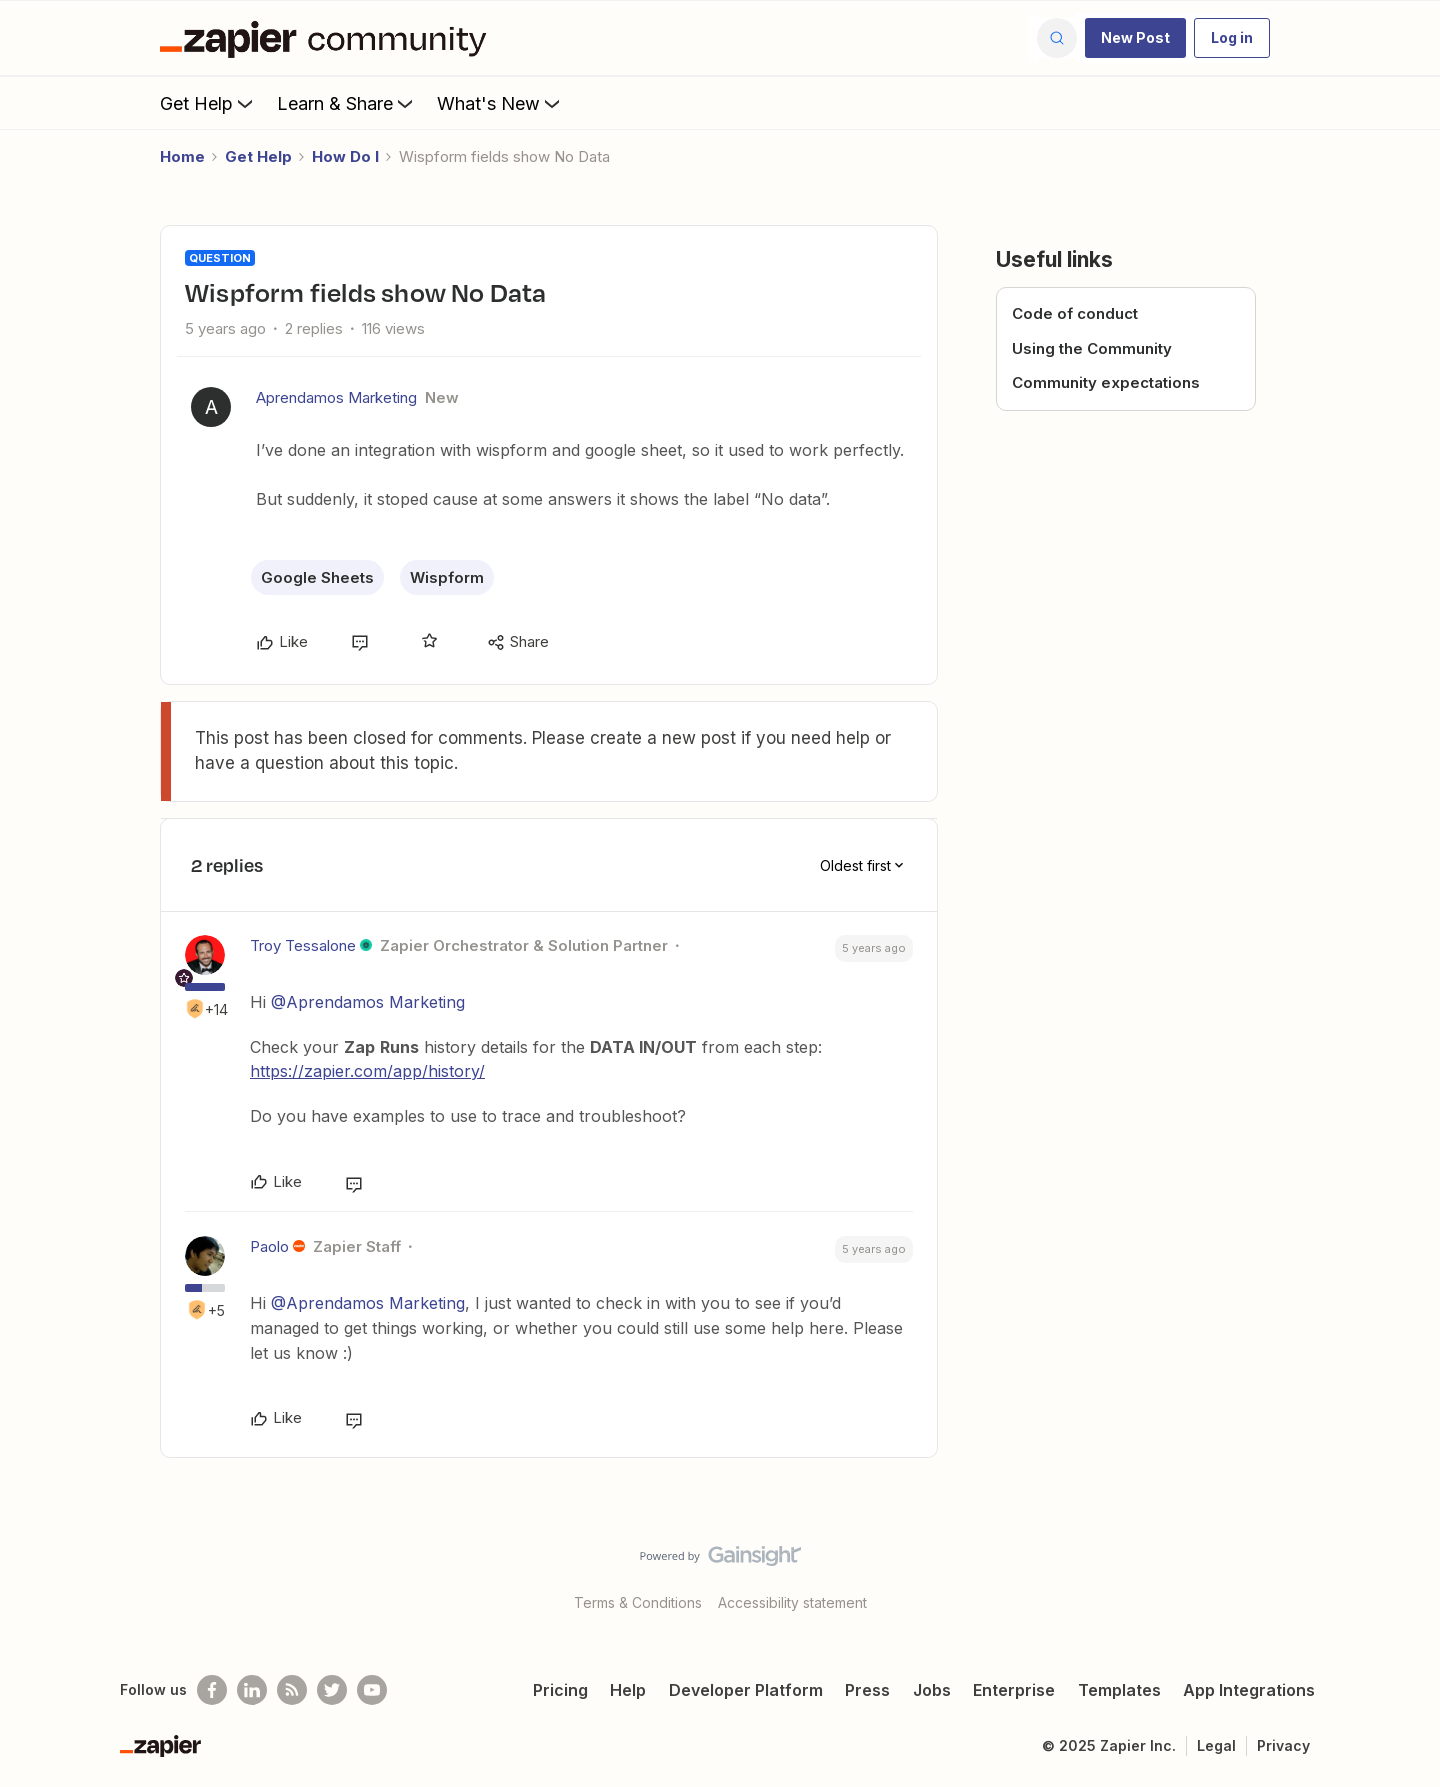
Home (182, 156)
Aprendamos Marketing (336, 397)
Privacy (1283, 1745)
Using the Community (1092, 348)
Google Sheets (317, 577)
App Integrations (1249, 1690)
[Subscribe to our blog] (292, 1690)
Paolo (269, 1246)
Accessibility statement (792, 1602)
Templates (1119, 1690)
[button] (1135, 38)
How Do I (345, 156)
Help (628, 1690)
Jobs (932, 1690)
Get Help (208, 103)
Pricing (560, 1690)
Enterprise (1014, 1690)
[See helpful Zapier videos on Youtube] (372, 1690)
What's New (500, 103)
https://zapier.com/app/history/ (367, 1071)
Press (867, 1690)
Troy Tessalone (303, 945)
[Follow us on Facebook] (212, 1690)
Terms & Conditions (638, 1602)
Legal (1216, 1745)
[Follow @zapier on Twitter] (332, 1690)
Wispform (447, 577)
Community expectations (1106, 382)
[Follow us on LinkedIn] (252, 1690)
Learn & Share (347, 103)
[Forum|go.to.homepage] (328, 38)
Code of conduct (1075, 313)
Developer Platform (746, 1690)
